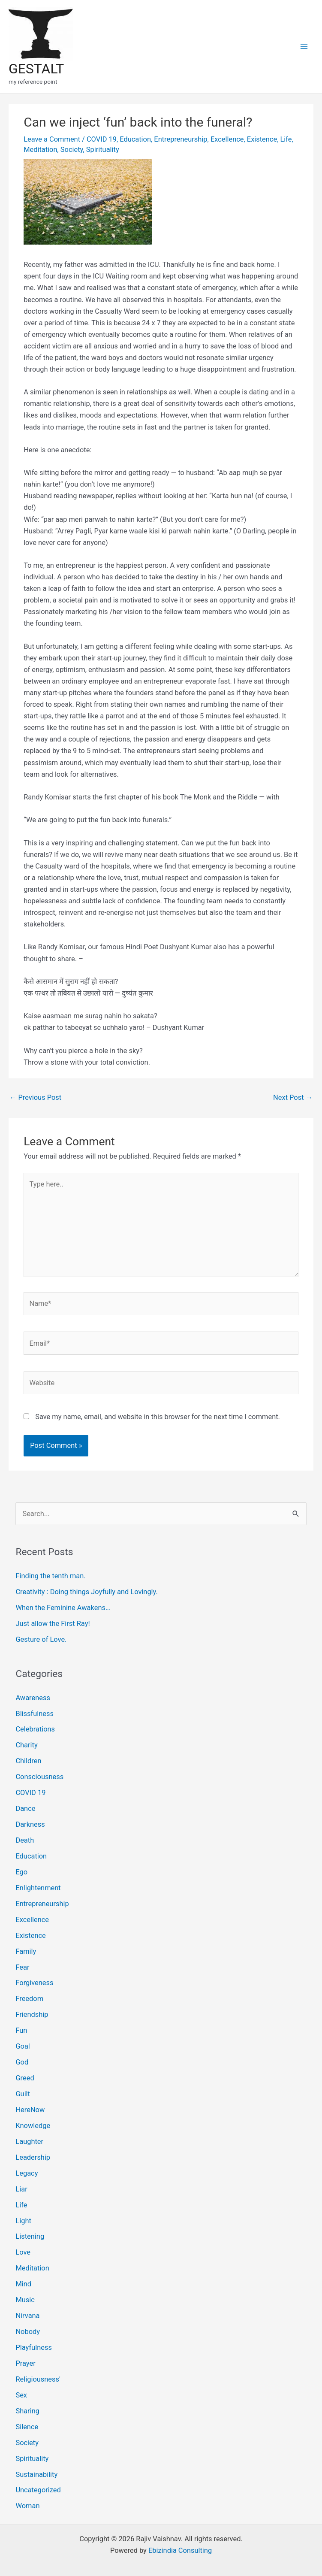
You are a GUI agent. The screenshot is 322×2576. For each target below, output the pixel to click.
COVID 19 (102, 139)
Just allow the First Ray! (52, 1623)
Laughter (29, 2141)
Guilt (22, 2094)
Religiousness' (37, 2379)
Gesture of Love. (40, 1639)
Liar (21, 2189)
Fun (21, 2030)
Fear (22, 1967)
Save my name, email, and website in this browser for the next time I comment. (157, 1417)
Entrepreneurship (180, 139)
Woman (27, 2506)
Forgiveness (34, 1983)
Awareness (32, 1698)
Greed (24, 2078)
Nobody (27, 2332)
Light (23, 2221)
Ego (21, 1872)
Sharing (27, 2411)
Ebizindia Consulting (180, 2550)
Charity (26, 1745)
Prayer (25, 2363)
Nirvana (27, 2316)
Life (286, 139)
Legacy (26, 2173)
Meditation (40, 149)
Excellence (227, 139)
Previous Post (35, 1097)
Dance (25, 1808)
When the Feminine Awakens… (62, 1608)
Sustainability (36, 2474)
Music (24, 2300)
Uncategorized (37, 2490)
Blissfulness (34, 1714)
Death (24, 1840)
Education (135, 139)
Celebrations (35, 1729)
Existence (262, 139)
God (21, 2062)
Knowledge (32, 2126)
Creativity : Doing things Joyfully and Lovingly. (86, 1592)
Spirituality (102, 149)
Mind (23, 2284)
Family (25, 1951)
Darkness (30, 1824)
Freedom (29, 1999)
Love (22, 2252)
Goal (22, 2046)
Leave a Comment (52, 139)
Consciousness (39, 1777)
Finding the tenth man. (50, 1576)
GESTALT (36, 69)
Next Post (293, 1097)
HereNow (30, 2110)
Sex (21, 2395)
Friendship (31, 2014)
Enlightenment (37, 1888)
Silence (26, 2427)
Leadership (32, 2157)
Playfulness (33, 2347)
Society (71, 149)
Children (28, 1761)
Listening (29, 2236)
